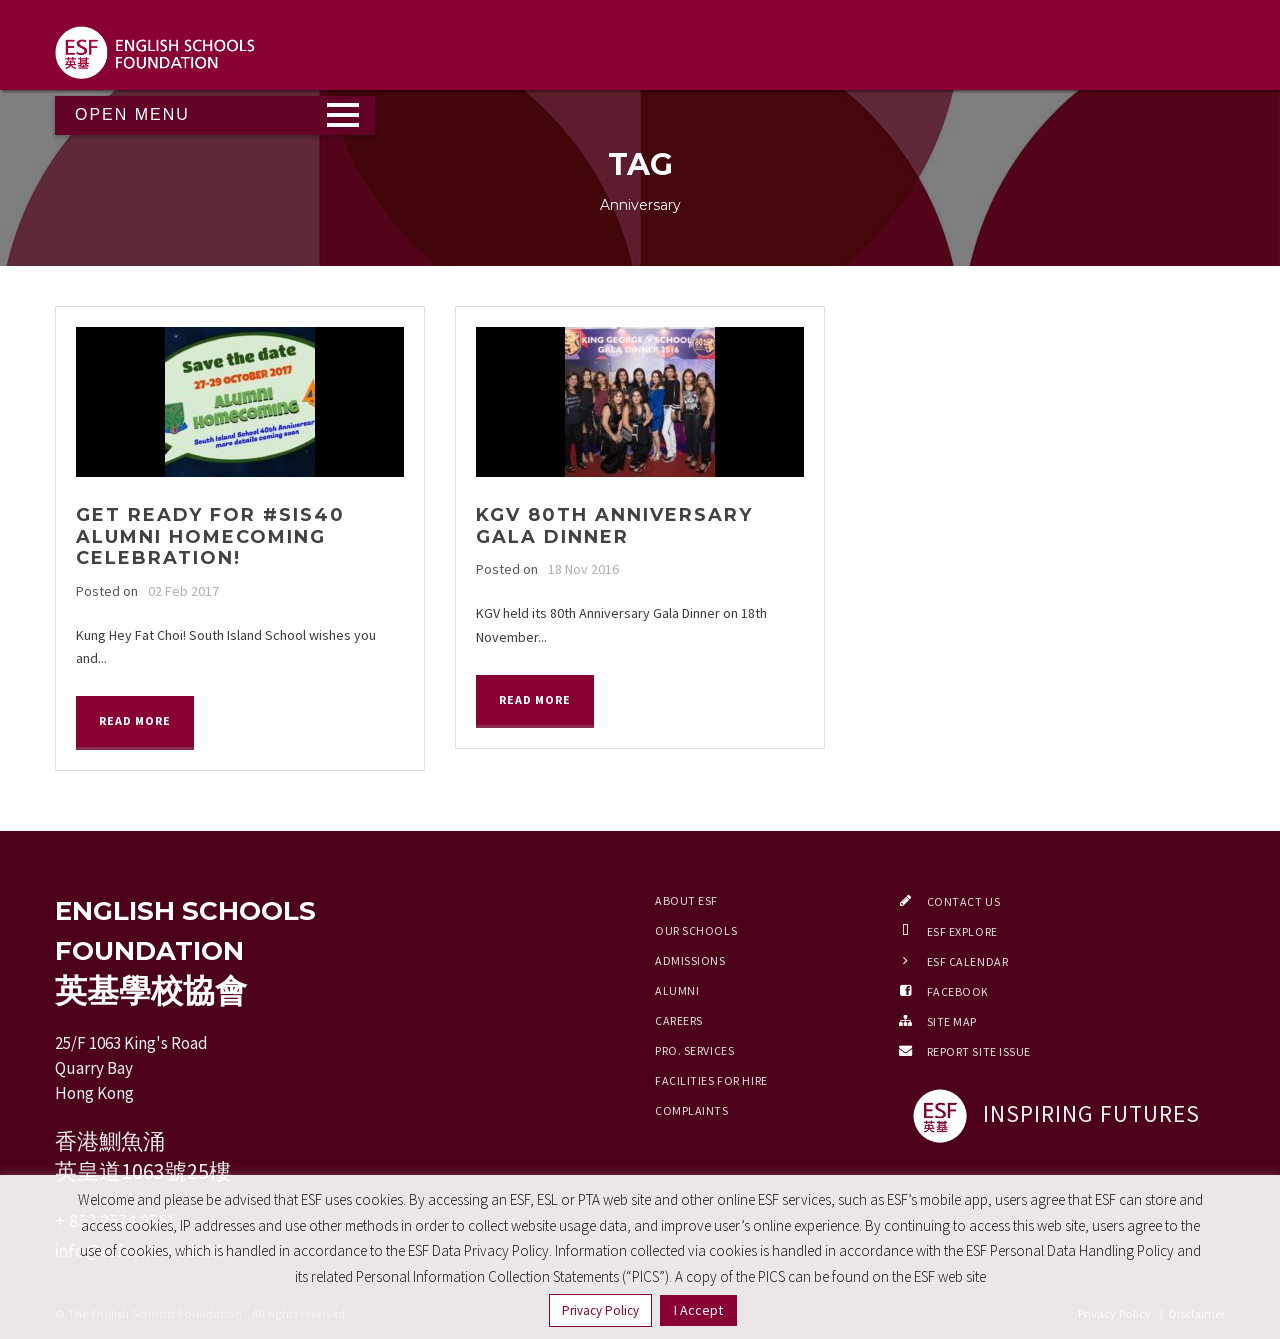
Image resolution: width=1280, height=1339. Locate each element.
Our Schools (696, 930)
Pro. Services (694, 1050)
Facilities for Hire (711, 1080)
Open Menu (132, 114)
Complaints (692, 1110)
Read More (135, 720)
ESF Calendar (968, 961)
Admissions (690, 960)
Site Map (952, 1021)
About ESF (686, 900)
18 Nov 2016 (583, 569)
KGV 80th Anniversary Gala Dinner (614, 526)
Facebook (958, 991)
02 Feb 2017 (183, 591)
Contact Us (964, 901)
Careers (679, 1020)
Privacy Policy (600, 1310)
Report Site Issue (979, 1051)
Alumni (677, 990)
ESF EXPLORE (962, 931)
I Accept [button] (698, 1310)
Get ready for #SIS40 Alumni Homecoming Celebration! (210, 536)
